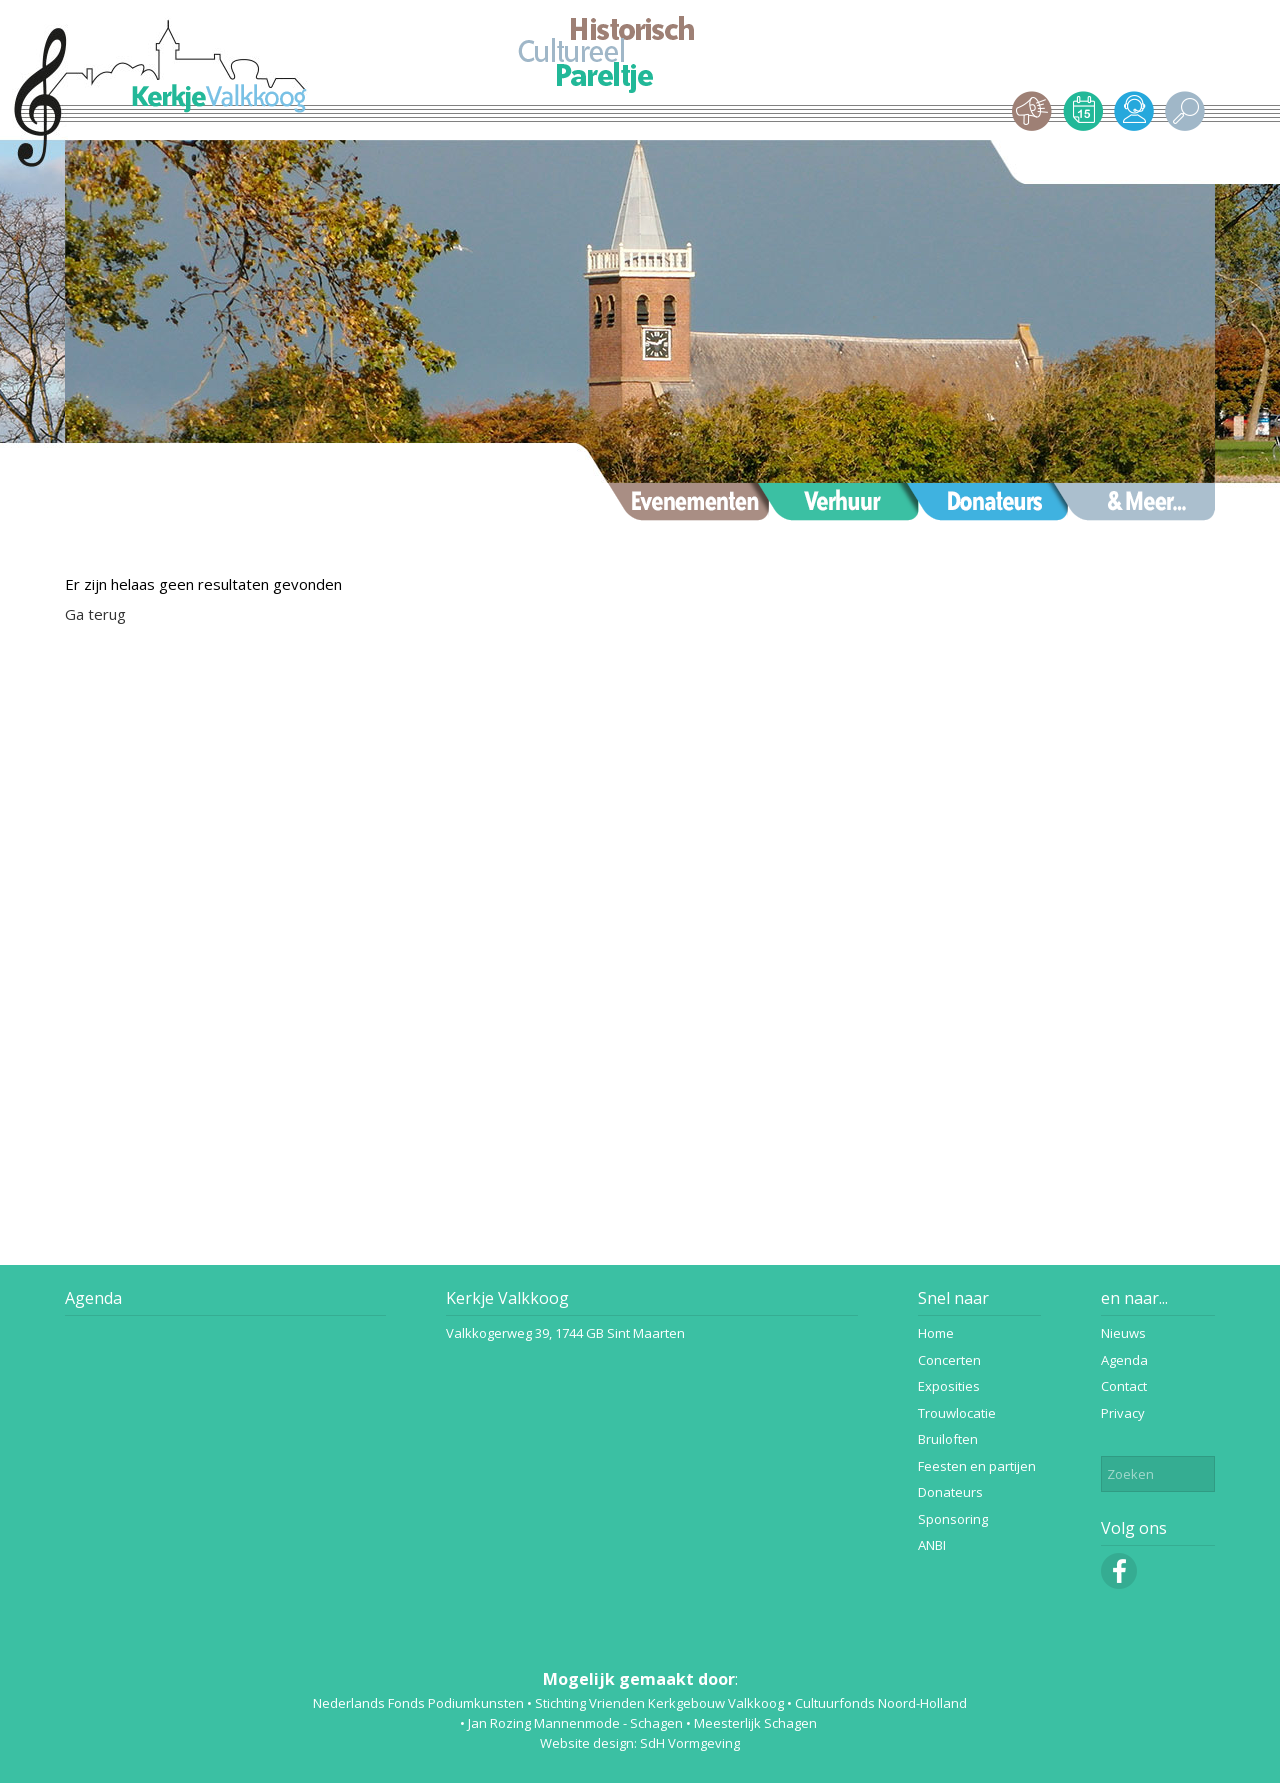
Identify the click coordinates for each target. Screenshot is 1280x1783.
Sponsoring (953, 1519)
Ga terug (95, 614)
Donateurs (950, 1492)
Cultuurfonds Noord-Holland (881, 1703)
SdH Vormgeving (690, 1743)
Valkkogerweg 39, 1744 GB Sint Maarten (565, 1333)
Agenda (93, 1298)
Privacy (1123, 1413)
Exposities (949, 1386)
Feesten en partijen (977, 1466)
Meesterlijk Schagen (755, 1723)
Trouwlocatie (957, 1413)
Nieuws (1123, 1333)
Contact (1124, 1386)
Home (936, 1333)
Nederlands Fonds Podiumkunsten (418, 1703)
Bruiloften (948, 1439)
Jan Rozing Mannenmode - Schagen (575, 1723)
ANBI (932, 1545)
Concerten (949, 1360)
